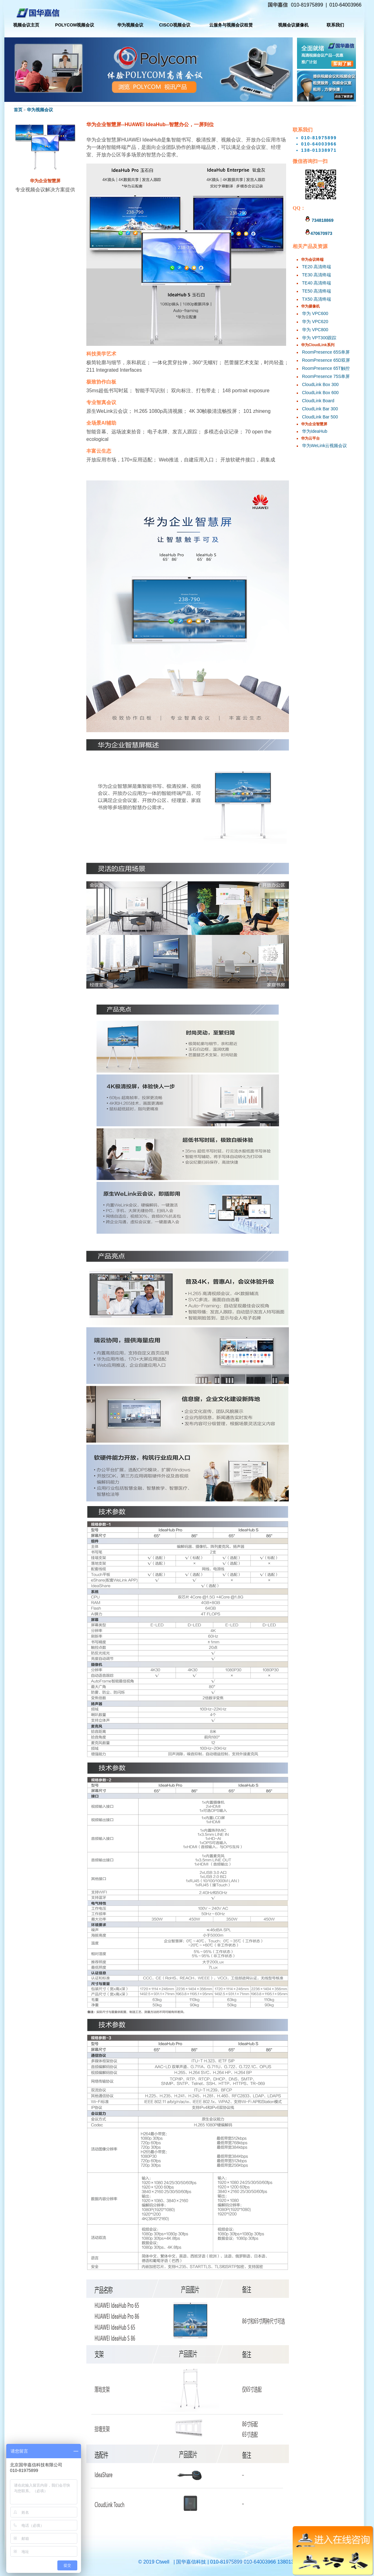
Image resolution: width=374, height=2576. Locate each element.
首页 (18, 109)
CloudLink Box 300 (320, 384)
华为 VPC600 (315, 313)
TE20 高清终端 (316, 266)
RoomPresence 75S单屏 (326, 376)
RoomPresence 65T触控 (326, 368)
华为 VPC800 (315, 329)
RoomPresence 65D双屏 (326, 360)
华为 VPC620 (315, 321)
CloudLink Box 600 (320, 392)
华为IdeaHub (314, 431)
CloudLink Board (318, 400)
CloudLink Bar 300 (320, 408)
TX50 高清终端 (316, 299)
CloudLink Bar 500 (320, 416)
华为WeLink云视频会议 (324, 445)
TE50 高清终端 (316, 291)
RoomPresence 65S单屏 (326, 352)
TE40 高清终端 (316, 282)
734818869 (319, 220)
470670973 (318, 233)
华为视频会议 (40, 109)
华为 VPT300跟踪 (319, 337)
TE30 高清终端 (316, 274)
